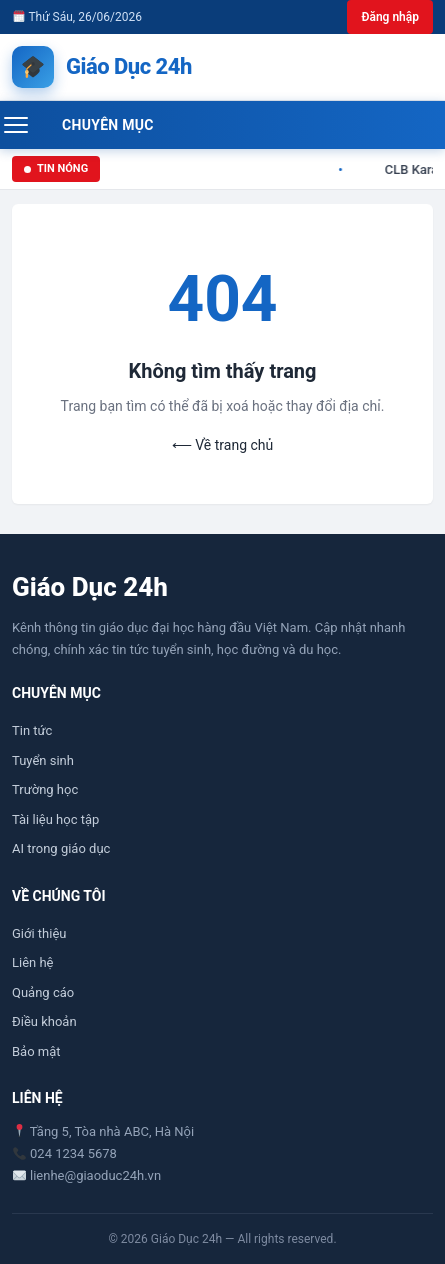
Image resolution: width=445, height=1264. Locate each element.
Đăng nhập (390, 17)
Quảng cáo (43, 992)
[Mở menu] (27, 125)
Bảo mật (36, 1051)
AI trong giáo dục (61, 848)
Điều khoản (44, 1021)
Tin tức (32, 730)
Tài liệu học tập (55, 819)
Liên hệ (33, 962)
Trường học (45, 789)
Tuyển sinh (43, 760)
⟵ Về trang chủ (222, 445)
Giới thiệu (39, 933)
